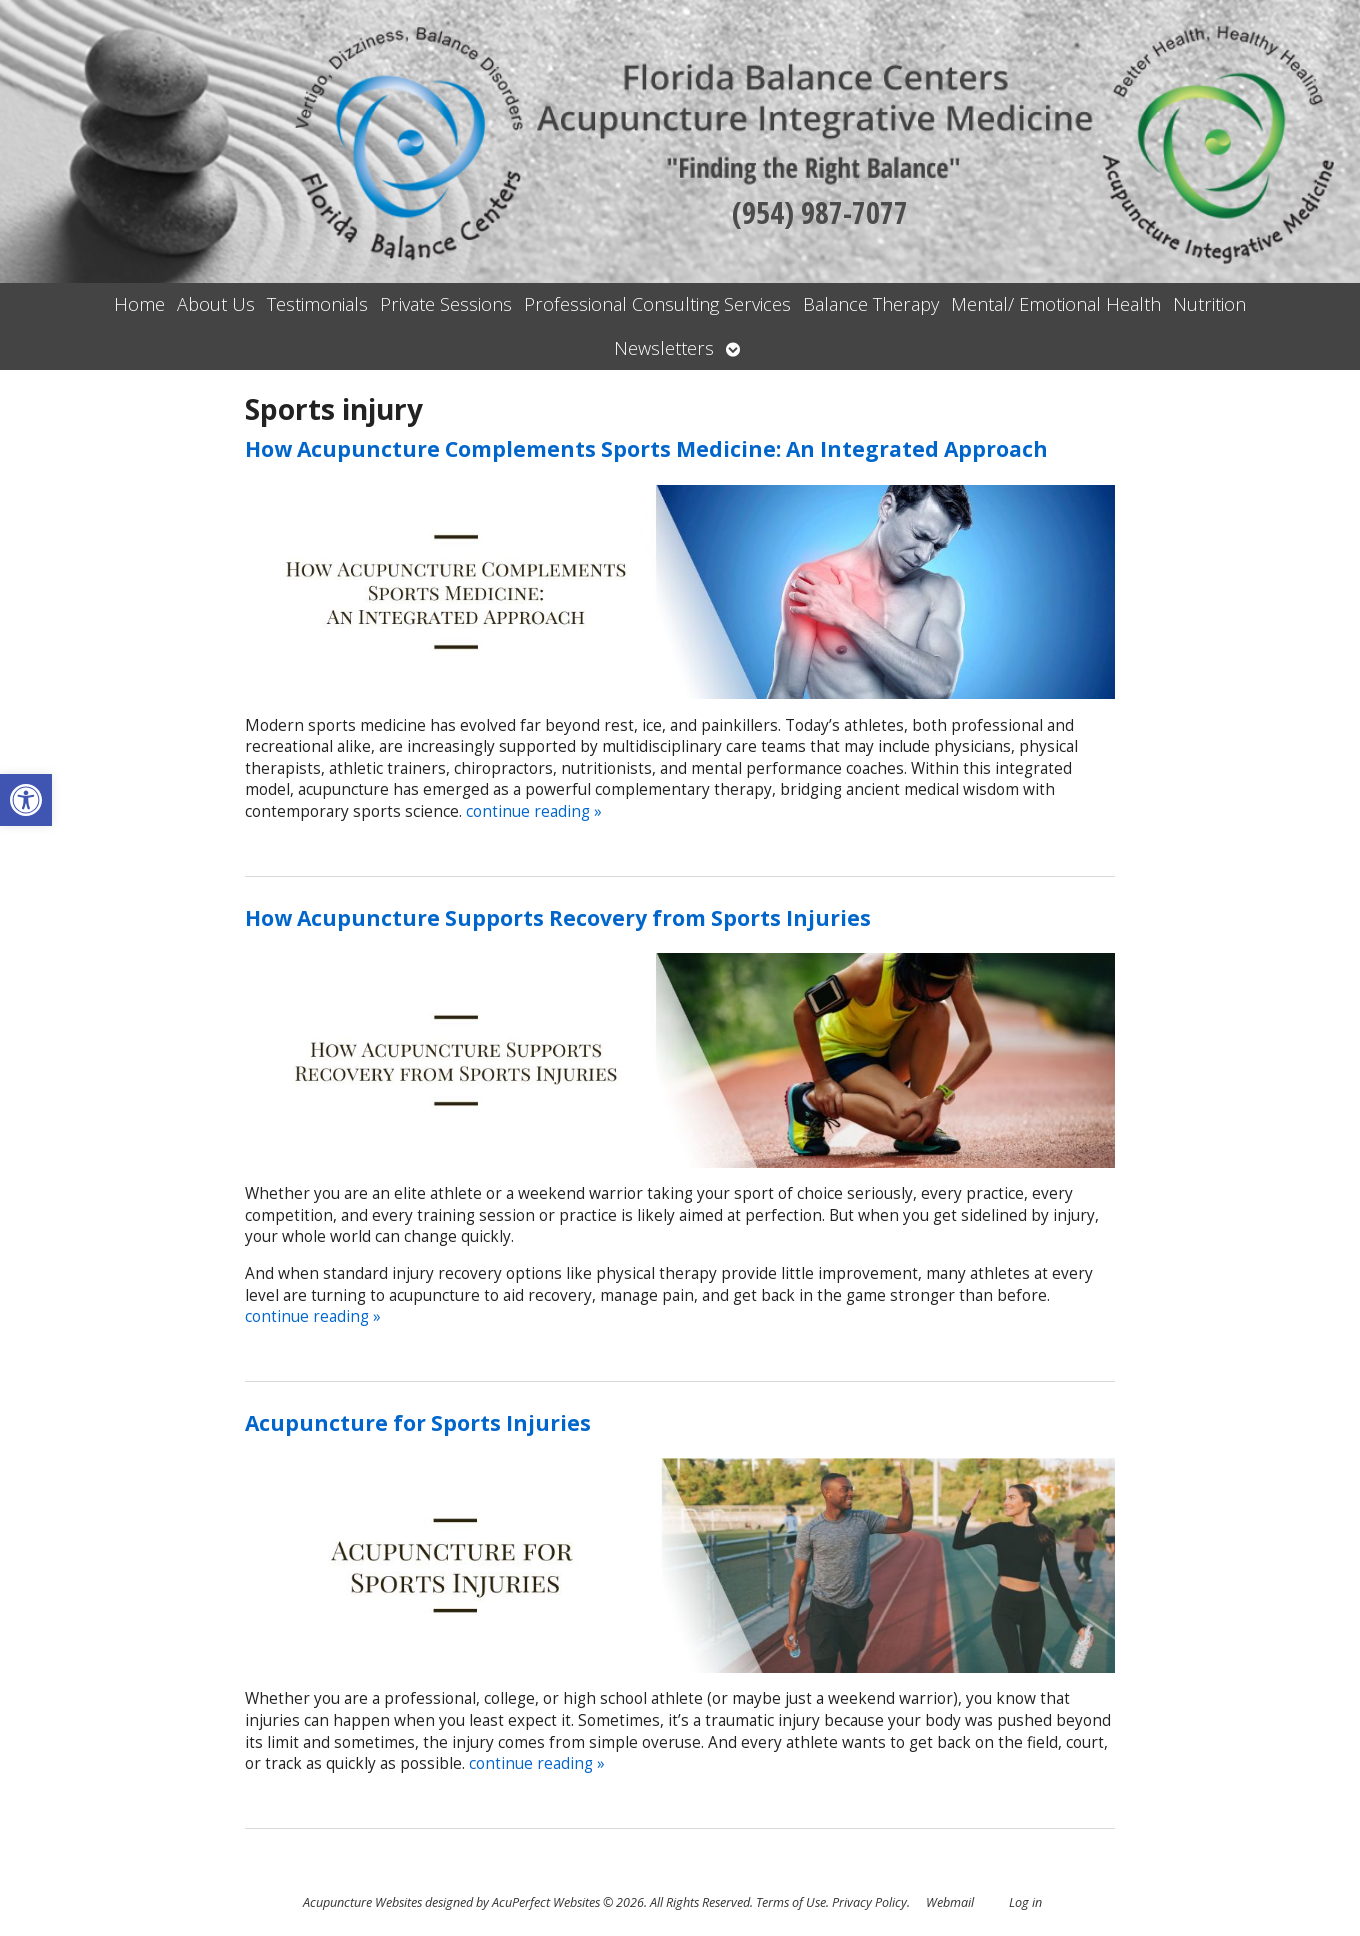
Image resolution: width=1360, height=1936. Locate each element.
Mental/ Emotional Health (1056, 304)
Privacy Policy (869, 1902)
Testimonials (317, 304)
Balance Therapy (871, 304)
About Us (216, 304)
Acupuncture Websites (362, 1902)
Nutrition (1209, 304)
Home (139, 304)
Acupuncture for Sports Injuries (418, 1423)
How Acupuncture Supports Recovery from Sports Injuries (558, 918)
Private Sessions (446, 304)
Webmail (950, 1902)
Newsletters (664, 348)
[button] (26, 800)
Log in (1025, 1902)
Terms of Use (791, 1902)
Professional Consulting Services (657, 304)
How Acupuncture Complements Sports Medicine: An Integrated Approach (646, 449)
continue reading (534, 811)
